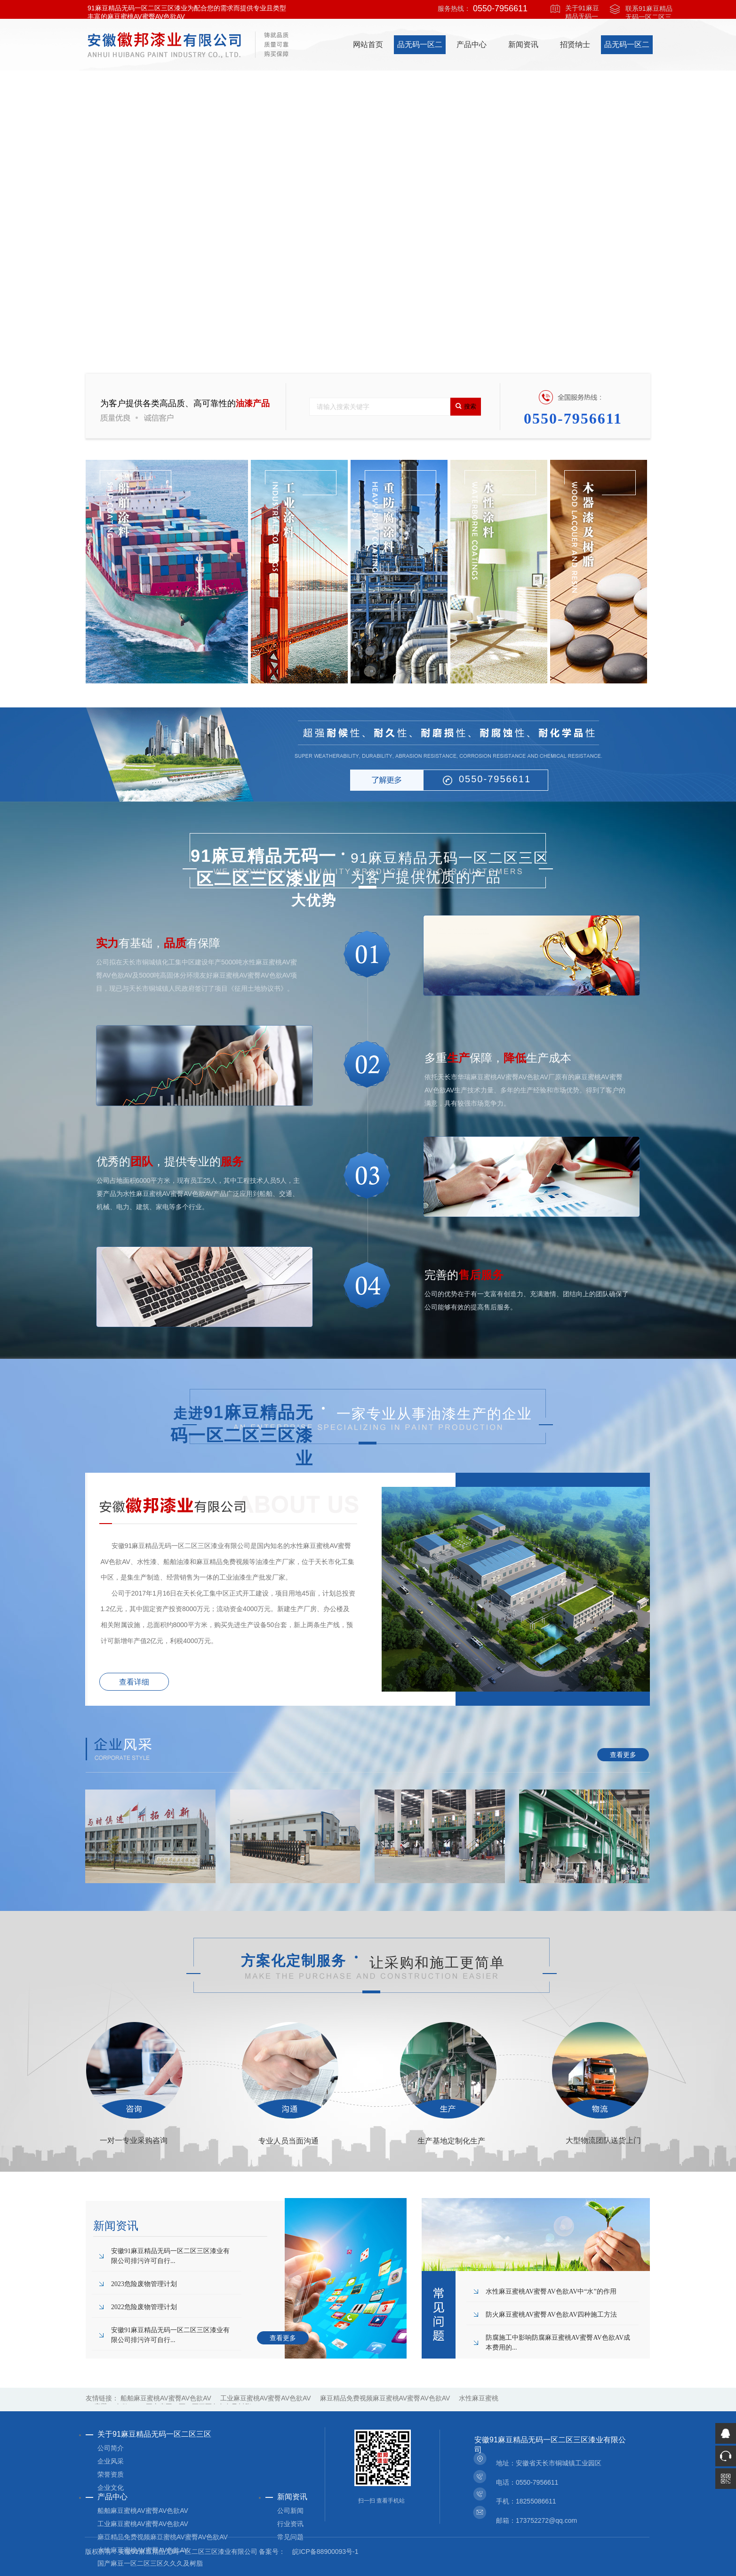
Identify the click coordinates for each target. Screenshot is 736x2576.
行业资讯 (290, 2524)
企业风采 (110, 2461)
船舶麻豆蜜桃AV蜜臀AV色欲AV (165, 2398)
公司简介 (110, 2448)
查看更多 (623, 1754)
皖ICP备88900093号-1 (325, 2551)
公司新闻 (290, 2510)
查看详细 (134, 1682)
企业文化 (110, 2487)
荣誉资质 (110, 2474)
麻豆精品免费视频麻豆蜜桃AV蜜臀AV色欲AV (385, 2398)
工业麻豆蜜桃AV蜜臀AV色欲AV (265, 2398)
